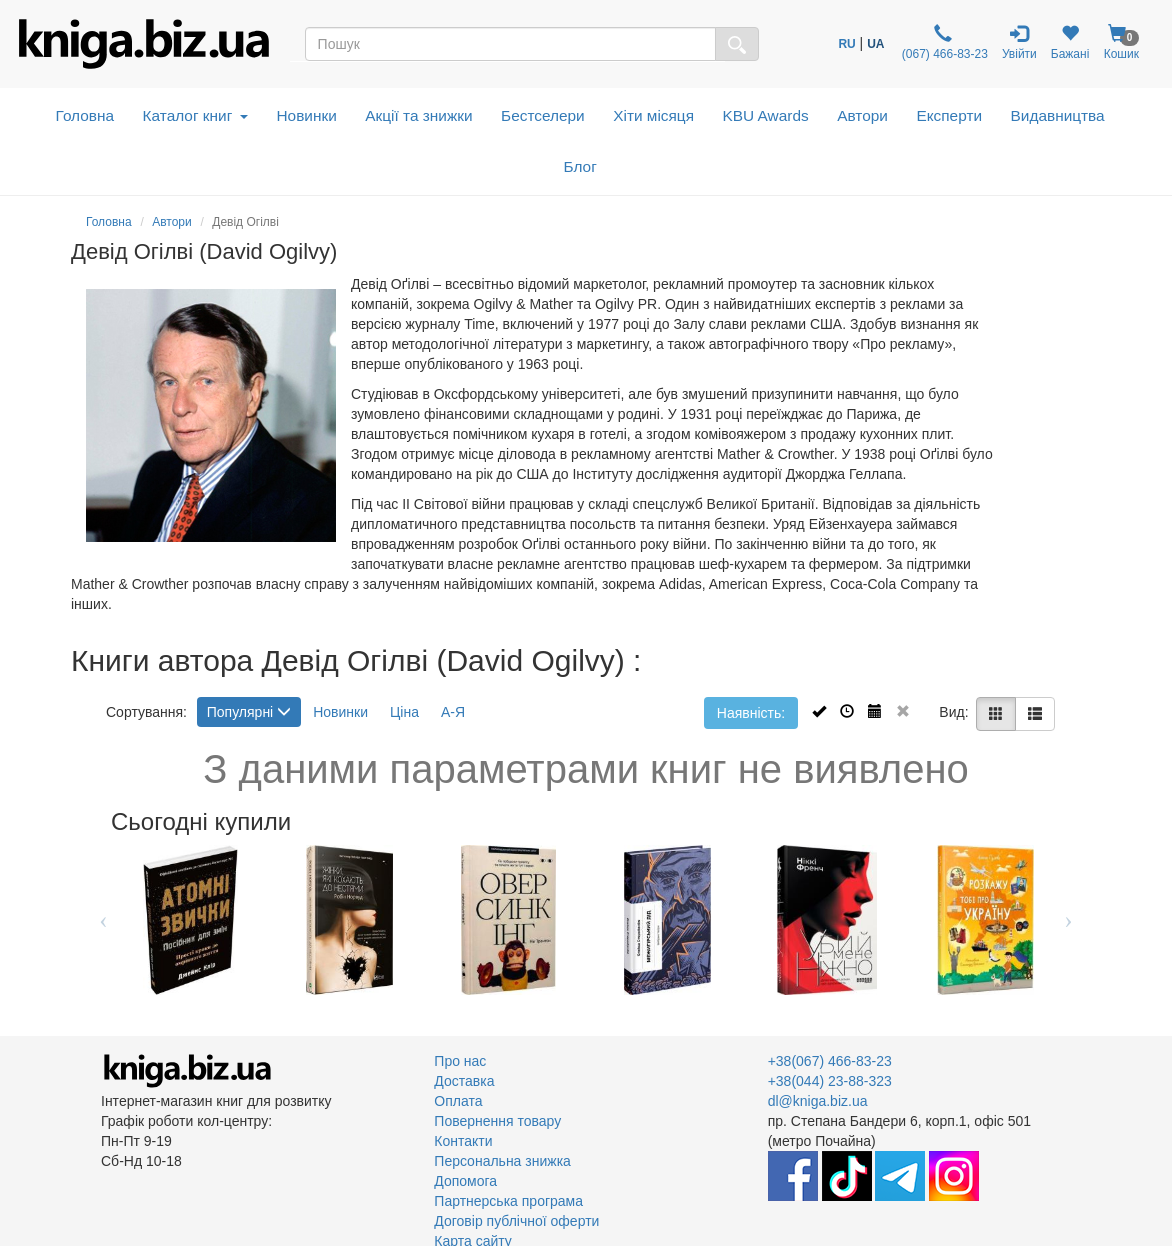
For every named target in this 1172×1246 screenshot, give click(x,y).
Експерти (949, 115)
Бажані (1070, 42)
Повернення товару (497, 1121)
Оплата (458, 1101)
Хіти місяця (653, 115)
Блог (580, 166)
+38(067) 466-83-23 (830, 1061)
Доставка (464, 1081)
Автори (862, 115)
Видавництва (1058, 115)
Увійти (1019, 42)
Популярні (249, 712)
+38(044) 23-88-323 (830, 1081)
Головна (85, 115)
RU (846, 44)
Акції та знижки (418, 115)
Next (1068, 920)
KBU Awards (766, 115)
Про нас (460, 1061)
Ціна (404, 712)
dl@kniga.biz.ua (818, 1101)
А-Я (453, 712)
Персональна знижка (502, 1161)
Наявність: (751, 713)
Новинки (306, 115)
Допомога (465, 1181)
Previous (103, 920)
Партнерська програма (508, 1201)
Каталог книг (195, 115)
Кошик (1121, 42)
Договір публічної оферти (516, 1221)
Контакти (463, 1141)
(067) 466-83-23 (943, 42)
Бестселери (543, 115)
